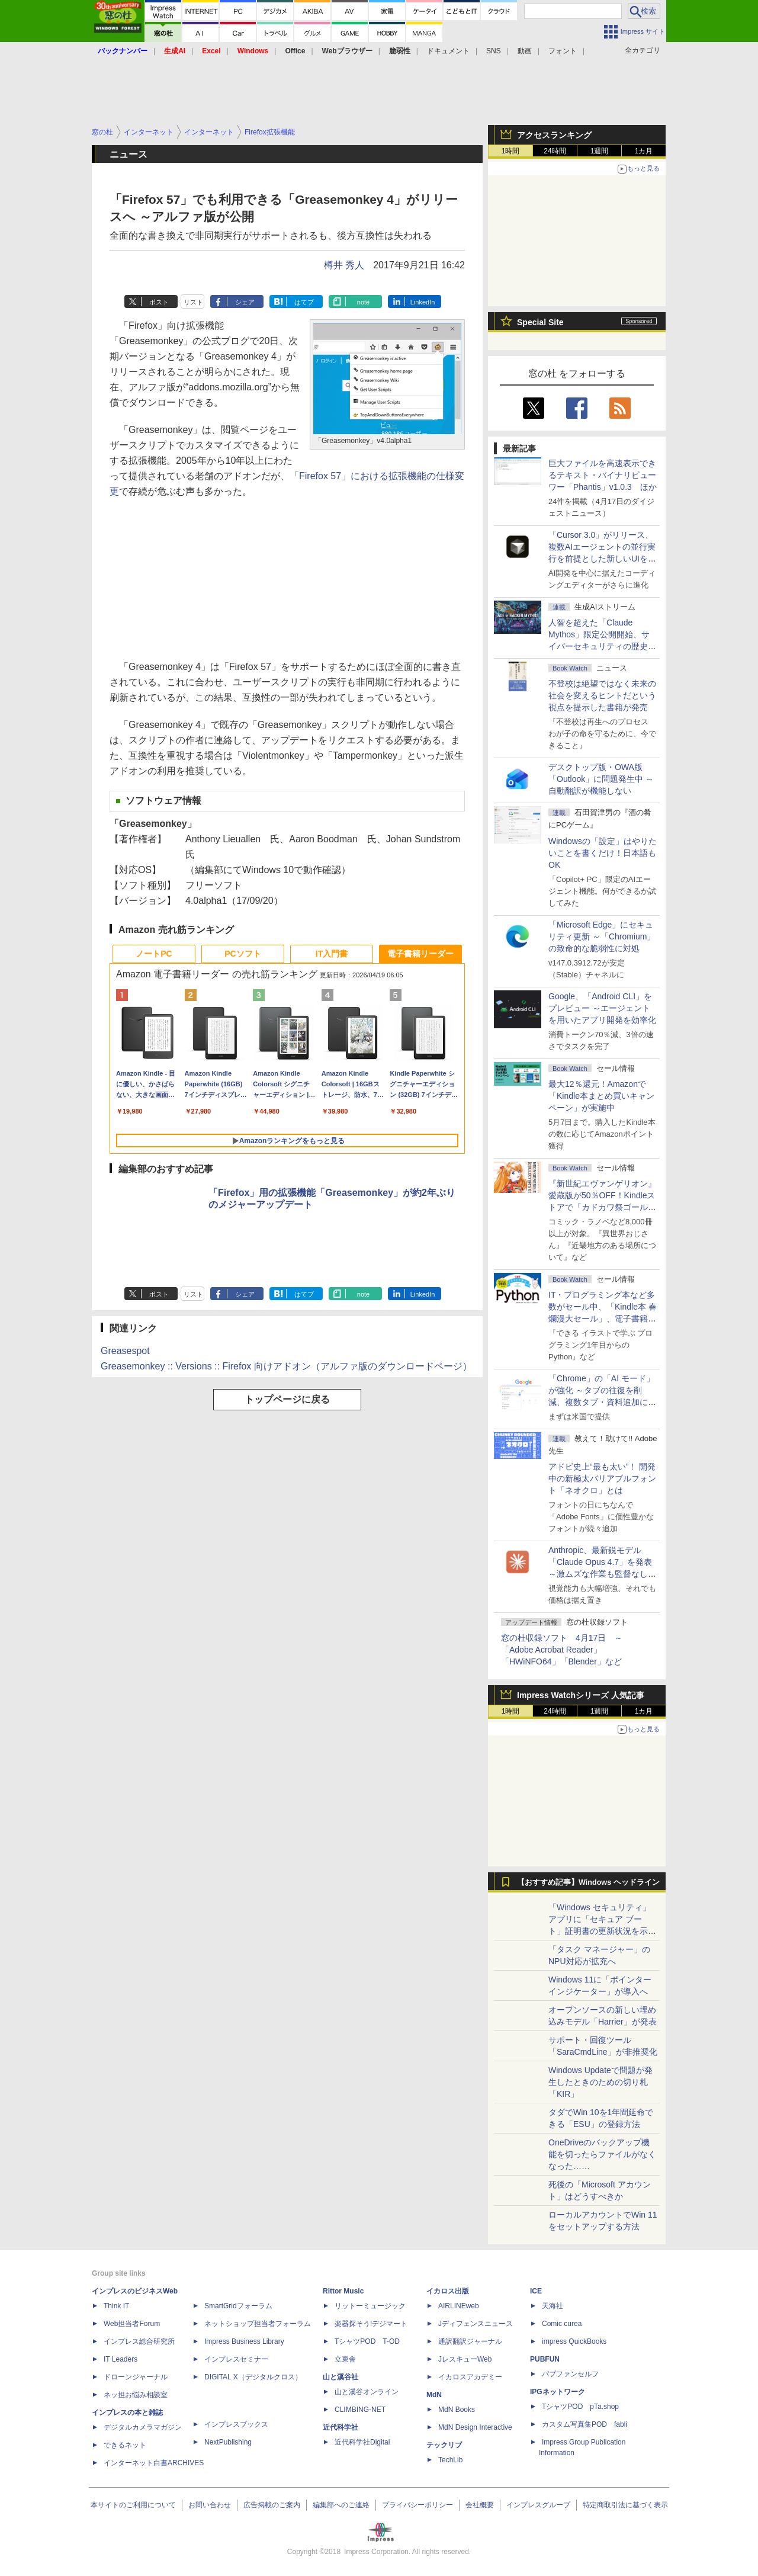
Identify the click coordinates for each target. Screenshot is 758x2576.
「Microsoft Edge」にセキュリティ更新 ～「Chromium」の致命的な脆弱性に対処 (601, 936)
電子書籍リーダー (420, 953)
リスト (193, 302)
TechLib (450, 2460)
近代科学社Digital (362, 2442)
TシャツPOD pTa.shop (580, 2406)
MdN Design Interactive (475, 2427)
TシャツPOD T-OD (367, 2341)
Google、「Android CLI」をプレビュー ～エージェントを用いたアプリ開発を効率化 (602, 1008)
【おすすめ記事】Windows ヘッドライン (588, 1882)
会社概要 (479, 2505)
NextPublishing (228, 2442)
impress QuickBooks (574, 2341)
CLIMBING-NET (360, 2409)
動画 (525, 51)
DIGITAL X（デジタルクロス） (253, 2377)
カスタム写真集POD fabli (584, 2424)
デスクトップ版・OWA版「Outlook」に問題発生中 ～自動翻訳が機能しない (601, 778)
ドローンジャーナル (136, 2377)
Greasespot (125, 1351)
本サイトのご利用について (133, 2505)
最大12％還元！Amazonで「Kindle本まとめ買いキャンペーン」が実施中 (601, 1095)
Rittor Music (343, 2291)
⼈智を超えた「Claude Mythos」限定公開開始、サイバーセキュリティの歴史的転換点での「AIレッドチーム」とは (602, 646)
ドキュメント (448, 51)
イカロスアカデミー (470, 2377)
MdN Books (456, 2409)
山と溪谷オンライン (367, 2392)
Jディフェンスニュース (475, 2324)
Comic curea (562, 2324)
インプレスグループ (538, 2505)
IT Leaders (120, 2359)
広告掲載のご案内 (271, 2505)
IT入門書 (332, 953)
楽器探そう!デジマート (371, 2324)
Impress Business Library (244, 2341)
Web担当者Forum (132, 2324)
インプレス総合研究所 (139, 2341)
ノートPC (154, 953)
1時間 (511, 151)
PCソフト (242, 953)
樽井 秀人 (344, 265)
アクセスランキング (554, 135)
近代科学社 (340, 2427)
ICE (536, 2291)
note (363, 302)
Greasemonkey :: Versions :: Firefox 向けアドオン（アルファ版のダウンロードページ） (286, 1366)
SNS (493, 51)
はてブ (304, 302)
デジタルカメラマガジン (143, 2427)
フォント (562, 51)
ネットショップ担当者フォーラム (257, 2324)
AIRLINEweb (458, 2306)
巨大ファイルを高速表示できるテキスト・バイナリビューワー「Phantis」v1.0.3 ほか (602, 475)
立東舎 (345, 2359)
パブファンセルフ (570, 2374)
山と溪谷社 (340, 2377)
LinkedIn (422, 302)
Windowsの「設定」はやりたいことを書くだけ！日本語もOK (602, 853)
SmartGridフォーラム (238, 2306)
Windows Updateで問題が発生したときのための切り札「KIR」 (600, 2082)
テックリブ (444, 2445)
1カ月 (644, 151)
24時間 (555, 151)
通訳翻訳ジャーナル (470, 2341)
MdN (434, 2395)
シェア (245, 302)
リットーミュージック (370, 2306)
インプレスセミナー (236, 2359)
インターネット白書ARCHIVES (154, 2463)
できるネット (125, 2445)
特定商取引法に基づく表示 (625, 2505)
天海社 (552, 2306)
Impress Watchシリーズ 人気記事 (580, 1695)
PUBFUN (545, 2359)
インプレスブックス (236, 2424)
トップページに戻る (287, 1399)
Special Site (540, 322)
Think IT (116, 2306)
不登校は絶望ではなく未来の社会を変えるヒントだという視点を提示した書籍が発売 (602, 695)
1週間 (599, 151)
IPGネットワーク (557, 2392)
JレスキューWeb (465, 2359)
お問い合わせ (209, 2505)
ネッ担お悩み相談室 (136, 2395)
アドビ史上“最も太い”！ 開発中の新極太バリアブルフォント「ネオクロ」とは (602, 1478)
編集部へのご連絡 (341, 2505)
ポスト (159, 302)
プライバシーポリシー (417, 2505)
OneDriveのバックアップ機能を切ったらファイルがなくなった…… (602, 2154)
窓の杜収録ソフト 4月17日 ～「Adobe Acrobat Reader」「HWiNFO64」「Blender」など (561, 1649)
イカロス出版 (447, 2291)
